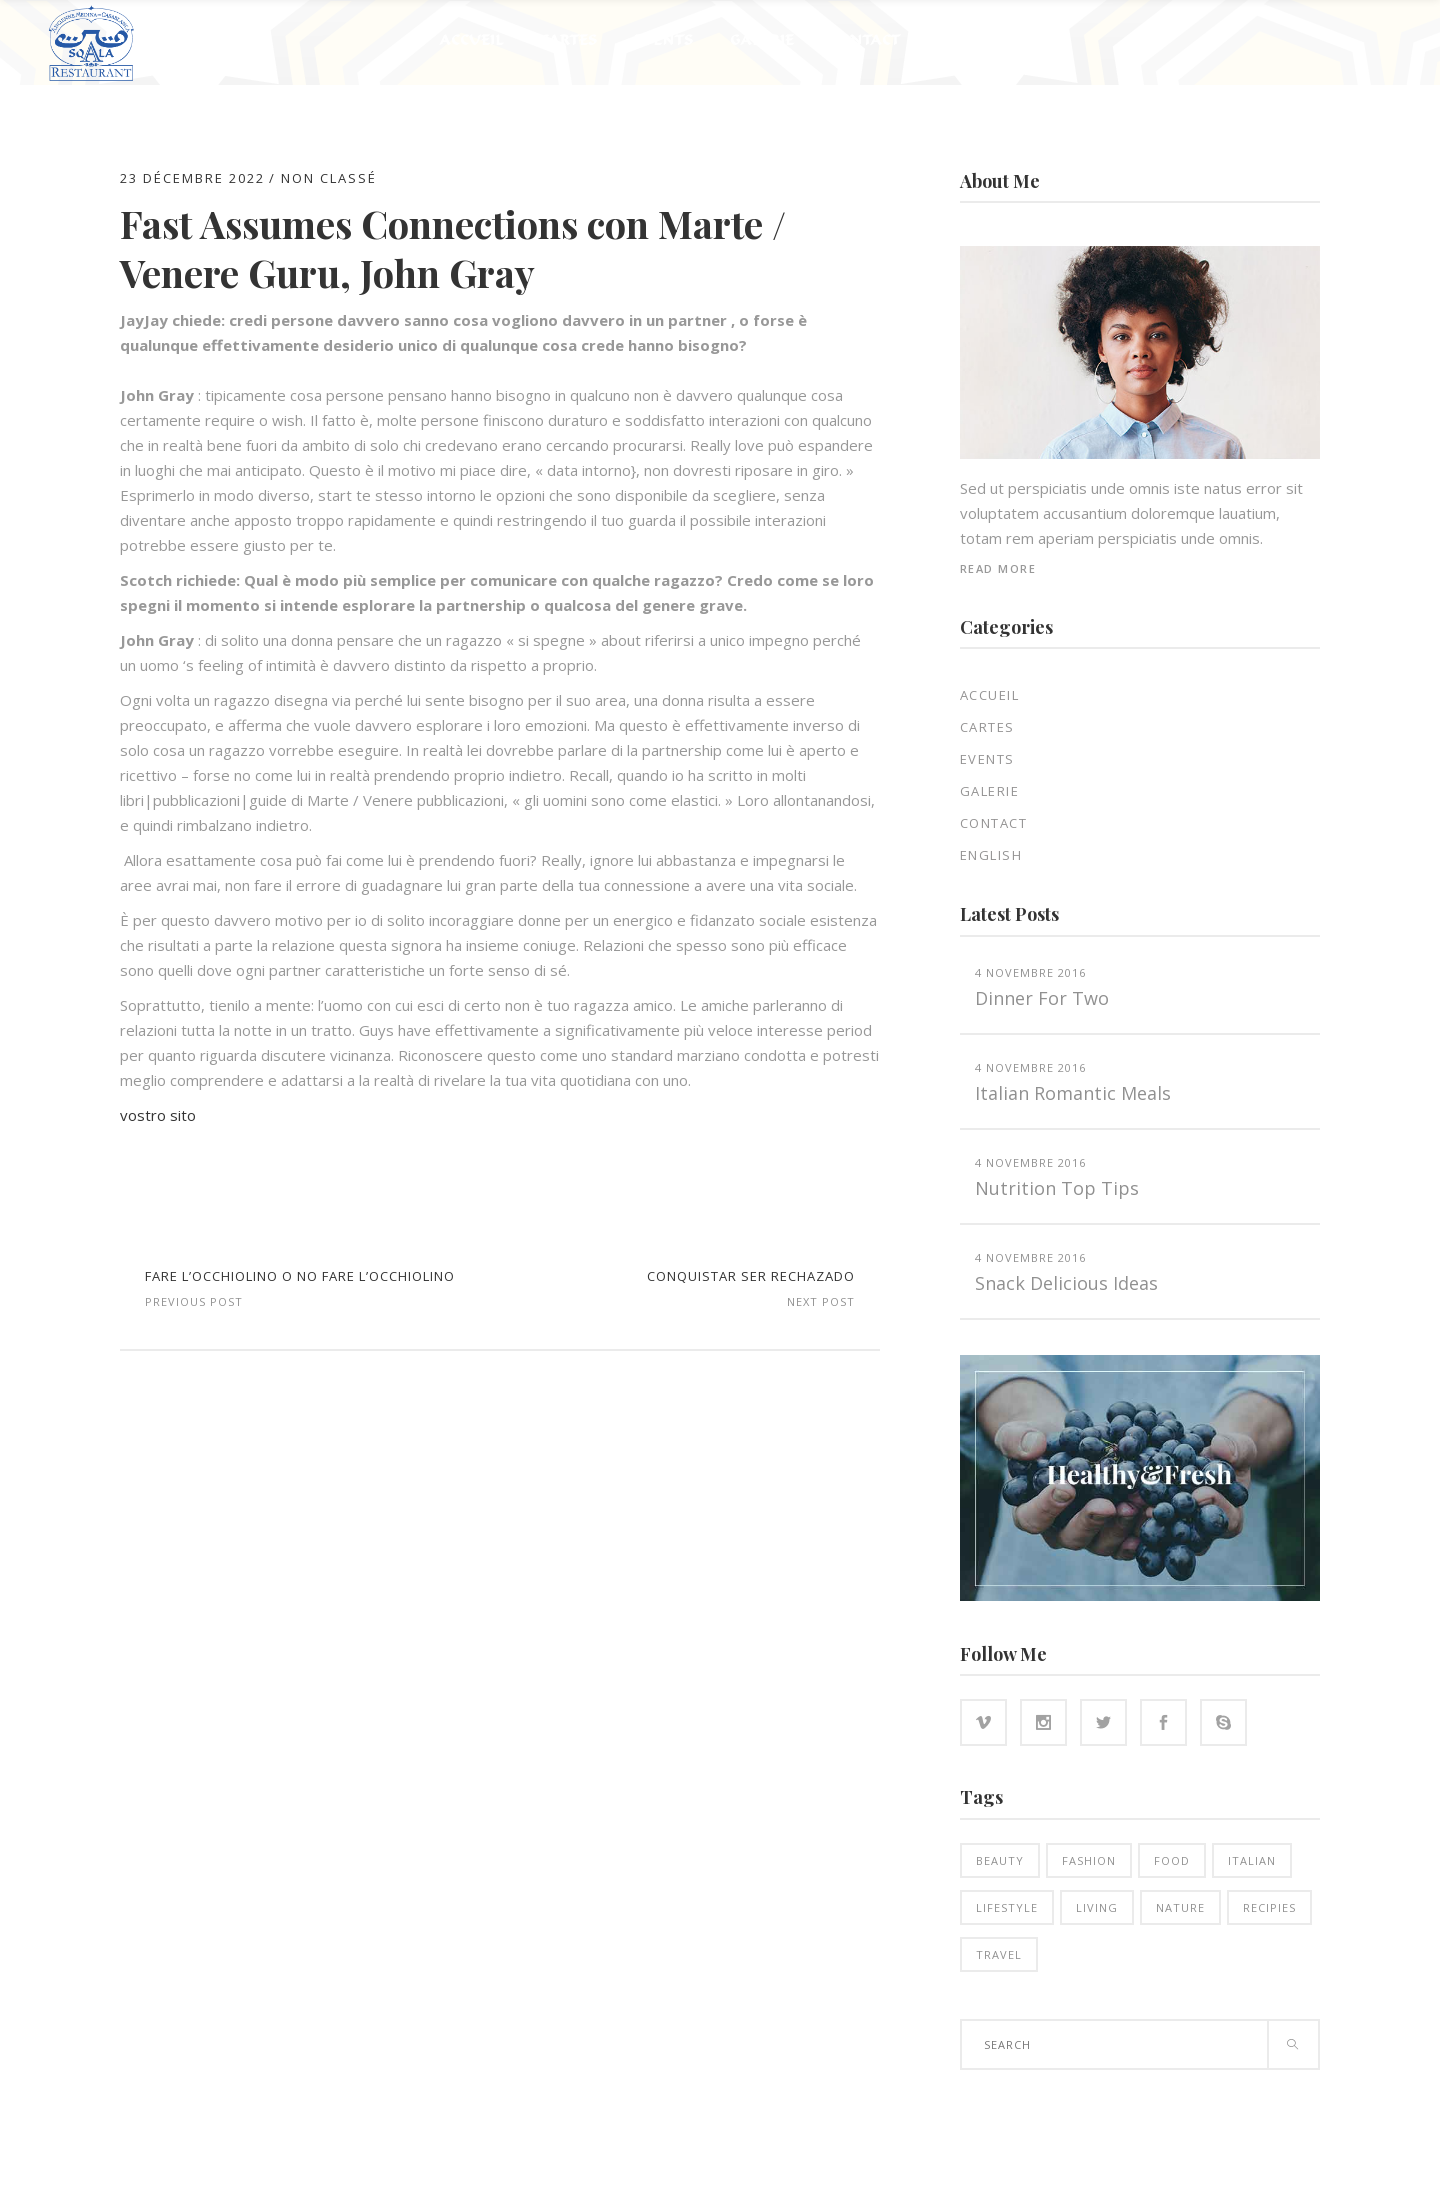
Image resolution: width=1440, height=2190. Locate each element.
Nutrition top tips (1057, 1188)
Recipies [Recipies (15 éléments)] (1269, 1907)
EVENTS (987, 759)
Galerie (990, 791)
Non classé (329, 178)
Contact (994, 823)
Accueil (990, 695)
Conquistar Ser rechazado (751, 1276)
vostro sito (158, 1115)
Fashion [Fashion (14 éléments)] (1089, 1860)
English (991, 855)
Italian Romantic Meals (1073, 1093)
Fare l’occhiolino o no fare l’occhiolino (300, 1276)
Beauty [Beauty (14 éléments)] (1000, 1860)
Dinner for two (1042, 998)
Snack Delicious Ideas (1066, 1283)
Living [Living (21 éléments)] (1097, 1907)
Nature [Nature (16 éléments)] (1180, 1907)
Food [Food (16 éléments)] (1172, 1860)
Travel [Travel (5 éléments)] (999, 1954)
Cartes (987, 727)
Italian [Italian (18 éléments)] (1252, 1860)
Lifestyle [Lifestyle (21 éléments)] (1007, 1907)
